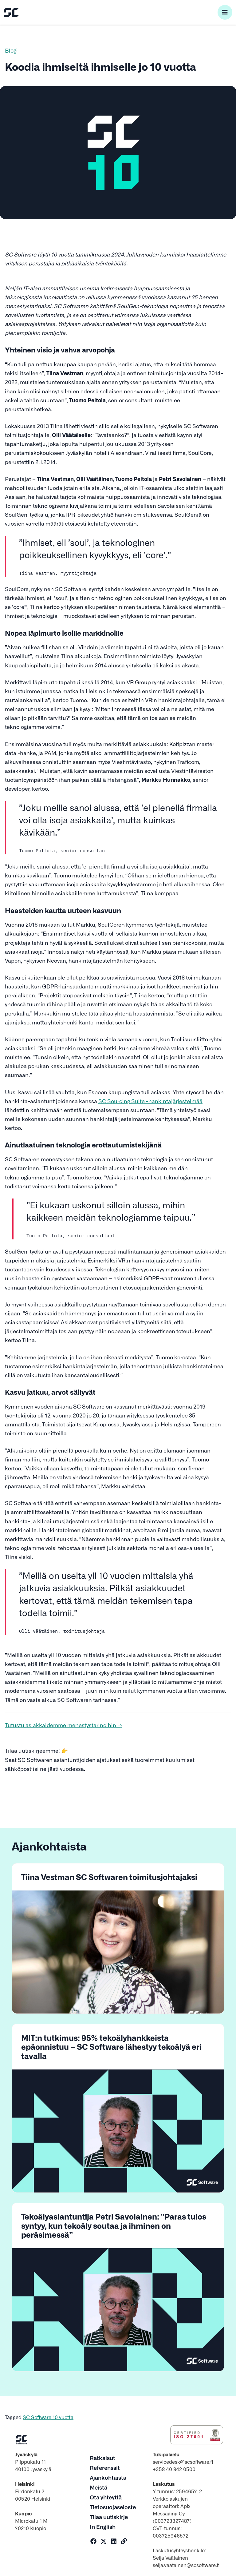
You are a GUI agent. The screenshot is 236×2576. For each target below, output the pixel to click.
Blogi (11, 50)
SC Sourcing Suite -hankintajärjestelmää (150, 1101)
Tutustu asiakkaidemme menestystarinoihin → (63, 1725)
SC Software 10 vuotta (48, 2417)
